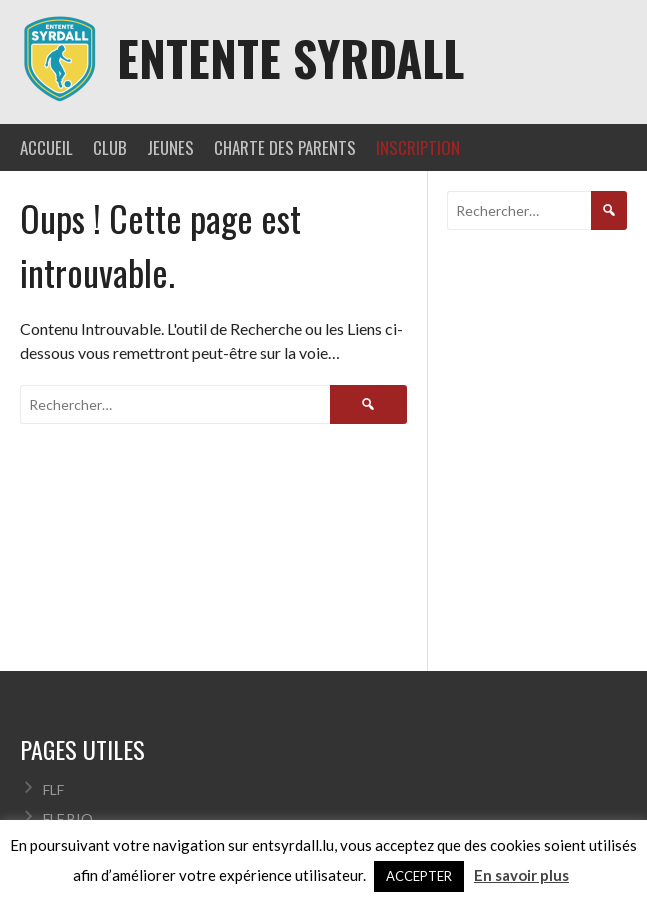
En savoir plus (521, 875)
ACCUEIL (46, 147)
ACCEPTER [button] (419, 876)
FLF (53, 789)
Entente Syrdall (290, 57)
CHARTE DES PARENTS (285, 147)
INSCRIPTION (418, 147)
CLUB (110, 147)
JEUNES (170, 147)
